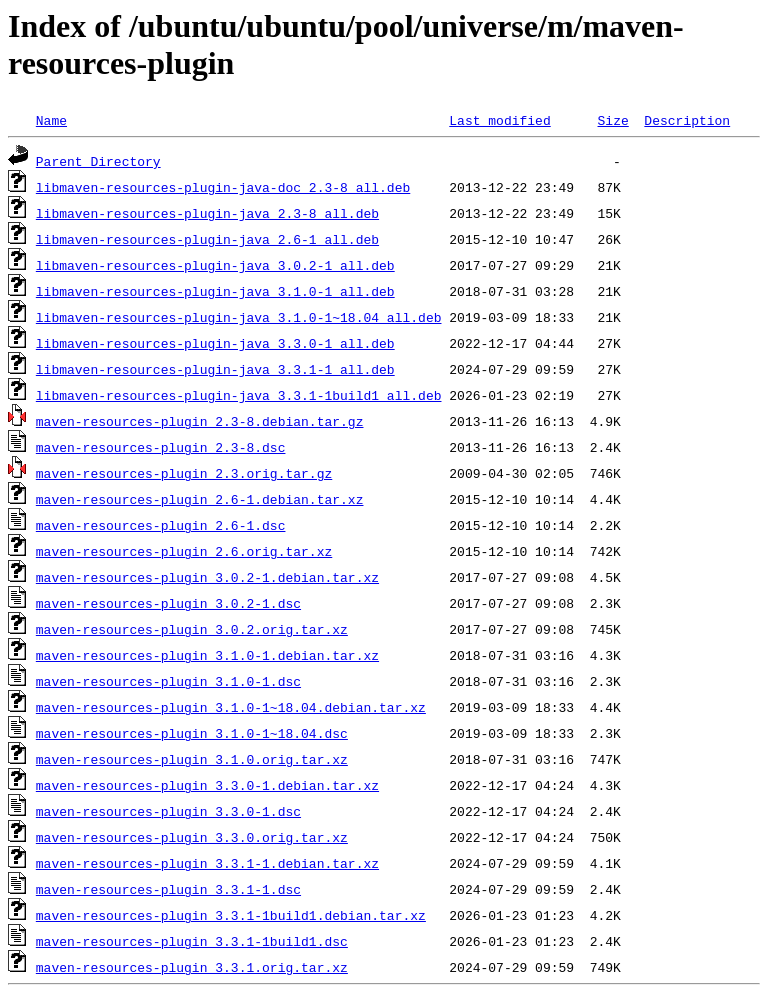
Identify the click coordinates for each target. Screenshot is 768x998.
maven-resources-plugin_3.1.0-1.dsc (168, 681)
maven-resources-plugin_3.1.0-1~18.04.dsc (192, 733)
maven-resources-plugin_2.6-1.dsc (161, 525)
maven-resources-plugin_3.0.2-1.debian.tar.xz (207, 577)
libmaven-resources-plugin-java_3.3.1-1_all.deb (215, 369)
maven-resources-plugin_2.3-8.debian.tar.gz (200, 421)
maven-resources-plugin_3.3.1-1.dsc (168, 889)
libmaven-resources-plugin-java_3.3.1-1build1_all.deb (239, 395)
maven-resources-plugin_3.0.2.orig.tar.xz (192, 629)
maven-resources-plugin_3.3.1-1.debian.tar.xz (207, 863)
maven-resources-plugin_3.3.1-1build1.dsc (192, 941)
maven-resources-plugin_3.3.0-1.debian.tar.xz (207, 785)
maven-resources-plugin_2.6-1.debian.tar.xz (200, 499)
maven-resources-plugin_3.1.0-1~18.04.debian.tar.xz (231, 707)
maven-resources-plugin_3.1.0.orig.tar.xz (192, 759)
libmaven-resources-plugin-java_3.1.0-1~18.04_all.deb (239, 317)
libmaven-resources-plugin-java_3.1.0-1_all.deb (215, 291)
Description (687, 120)
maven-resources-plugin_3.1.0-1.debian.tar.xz (207, 655)
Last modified (499, 120)
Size (612, 120)
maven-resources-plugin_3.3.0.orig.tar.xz (192, 837)
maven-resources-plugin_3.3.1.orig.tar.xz (192, 967)
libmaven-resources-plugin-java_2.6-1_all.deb (207, 239)
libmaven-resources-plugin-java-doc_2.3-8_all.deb (223, 187)
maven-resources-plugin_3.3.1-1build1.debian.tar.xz (231, 915)
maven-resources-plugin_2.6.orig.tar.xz (184, 551)
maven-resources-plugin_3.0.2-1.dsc (168, 603)
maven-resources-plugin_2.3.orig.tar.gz (184, 473)
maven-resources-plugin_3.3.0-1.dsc (168, 811)
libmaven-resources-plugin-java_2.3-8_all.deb (207, 213)
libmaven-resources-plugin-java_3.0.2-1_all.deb (215, 265)
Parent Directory (98, 161)
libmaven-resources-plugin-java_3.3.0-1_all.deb (215, 343)
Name (51, 120)
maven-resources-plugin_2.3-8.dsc (161, 447)
